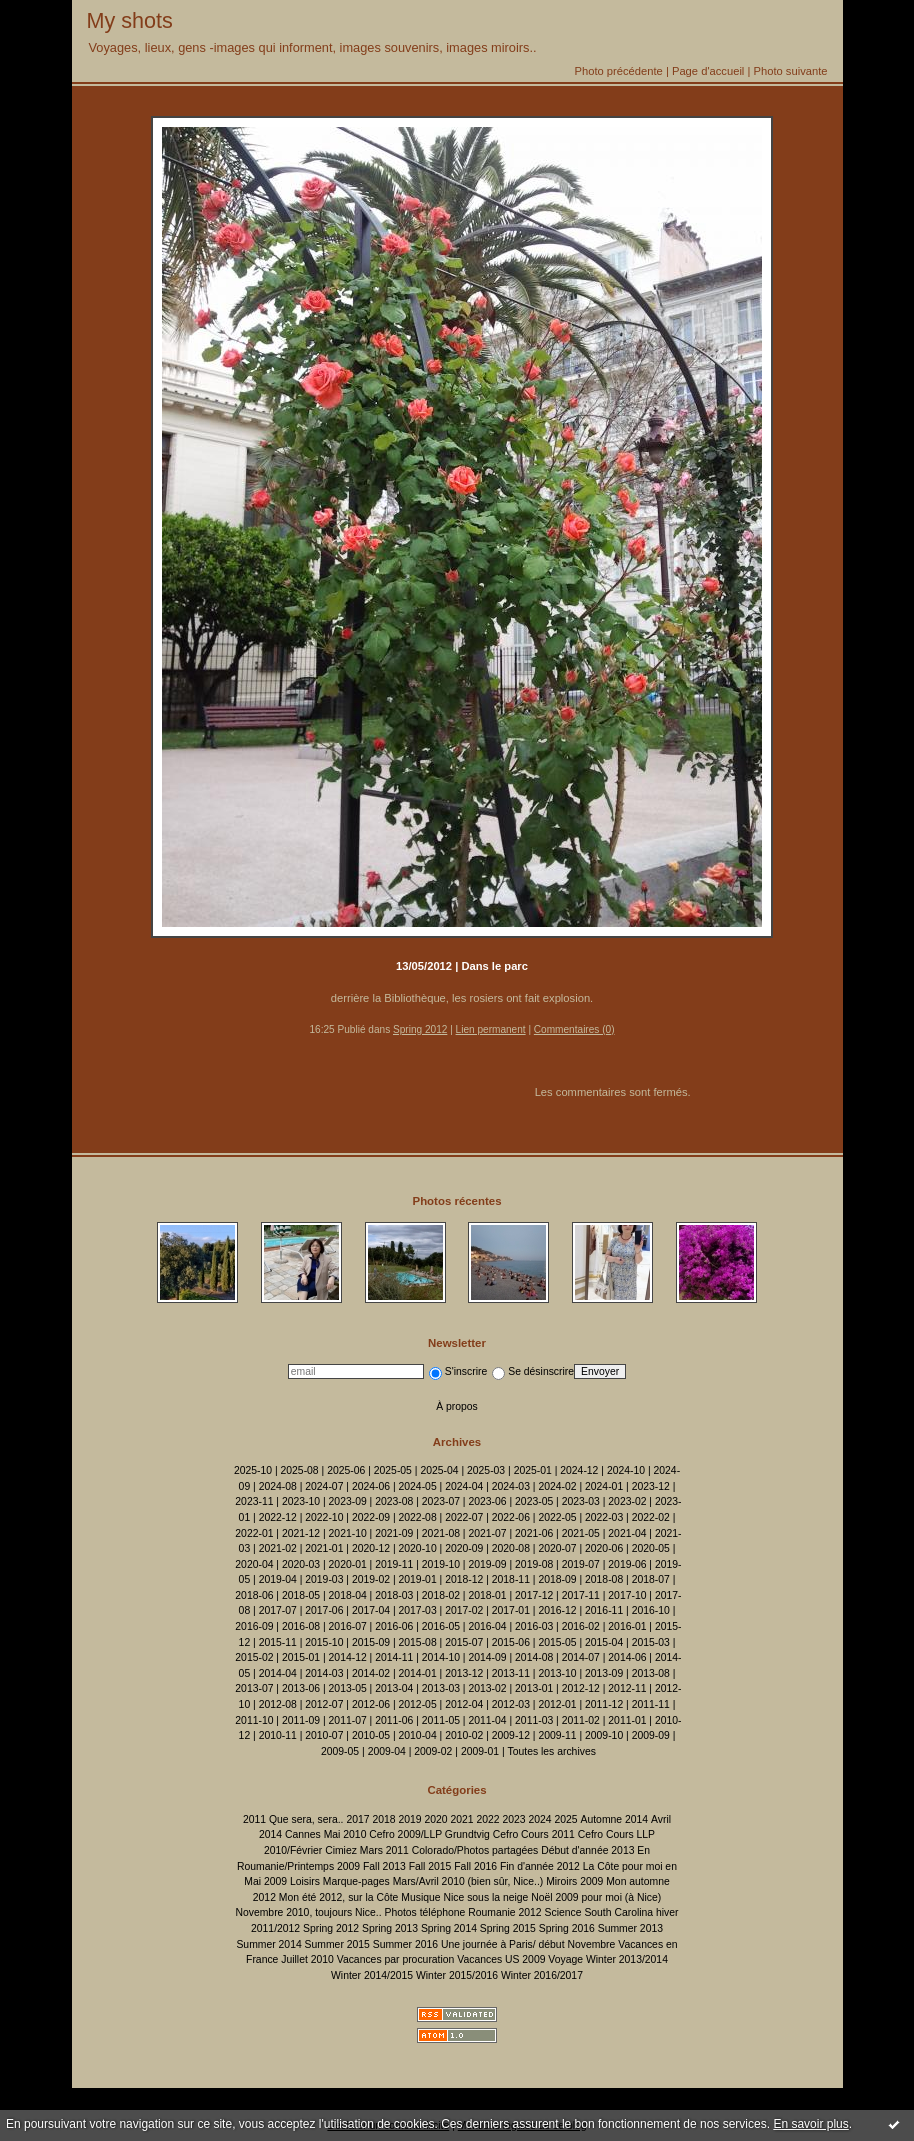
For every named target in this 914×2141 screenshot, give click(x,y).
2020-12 (371, 1548)
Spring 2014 (449, 1928)
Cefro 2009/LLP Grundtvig (429, 1834)
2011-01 (627, 1720)
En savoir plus (810, 2124)
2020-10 (418, 1548)
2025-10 (253, 1470)
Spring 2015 (508, 1928)
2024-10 (626, 1470)
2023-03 (581, 1501)
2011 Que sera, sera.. (293, 1819)
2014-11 (394, 1657)
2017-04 (371, 1610)
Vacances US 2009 (501, 1959)
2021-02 (278, 1548)
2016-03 (534, 1626)
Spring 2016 (567, 1928)
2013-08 (651, 1673)
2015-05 (557, 1642)
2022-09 (371, 1517)
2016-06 (394, 1626)
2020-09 (464, 1548)
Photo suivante (790, 71)
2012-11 (627, 1688)
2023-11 (254, 1501)
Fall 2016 (475, 1866)
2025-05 (393, 1470)
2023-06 (487, 1501)
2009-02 (433, 1751)
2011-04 (487, 1720)
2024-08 (278, 1486)
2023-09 (348, 1501)
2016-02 (581, 1626)
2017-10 (627, 1595)
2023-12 (651, 1486)
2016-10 (651, 1610)
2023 (513, 1819)
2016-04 (487, 1626)
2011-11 (651, 1704)
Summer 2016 (405, 1944)
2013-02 (487, 1688)
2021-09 (394, 1533)
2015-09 (371, 1642)
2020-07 (557, 1548)
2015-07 (464, 1642)
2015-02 (254, 1657)
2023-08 (394, 1501)
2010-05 (371, 1735)
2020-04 (254, 1564)
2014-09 (487, 1657)
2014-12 (348, 1657)
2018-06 (254, 1595)
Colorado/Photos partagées (475, 1850)
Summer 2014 (268, 1944)
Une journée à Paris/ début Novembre (528, 1944)
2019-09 (487, 1564)
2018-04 (348, 1595)
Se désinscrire (533, 1371)
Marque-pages (356, 1881)
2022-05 (557, 1517)
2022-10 (324, 1517)
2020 (435, 1819)
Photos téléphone (424, 1912)
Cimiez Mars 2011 (367, 1850)
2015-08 (418, 1642)
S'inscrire (458, 1371)
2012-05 (418, 1704)
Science (563, 1912)
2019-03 (324, 1579)
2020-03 (301, 1564)
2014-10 (441, 1657)
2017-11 (581, 1595)
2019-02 (371, 1579)
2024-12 (579, 1470)
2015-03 (651, 1642)
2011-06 (394, 1720)
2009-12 (511, 1735)
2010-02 (464, 1735)
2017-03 (418, 1610)
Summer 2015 (337, 1944)
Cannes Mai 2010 (325, 1834)
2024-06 (371, 1486)
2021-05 (581, 1533)
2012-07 (324, 1704)
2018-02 (441, 1595)
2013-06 (301, 1688)
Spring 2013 (390, 1928)
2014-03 (324, 1673)
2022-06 (511, 1517)
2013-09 (604, 1673)
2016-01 (627, 1626)
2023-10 (301, 1501)
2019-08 (534, 1564)
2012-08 (278, 1704)
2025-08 (300, 1470)
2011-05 (441, 1720)
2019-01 (418, 1579)
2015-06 (511, 1642)
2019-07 (581, 1564)
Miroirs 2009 (574, 1881)
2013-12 (464, 1673)
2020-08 (511, 1548)
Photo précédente (618, 71)
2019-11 (394, 1564)
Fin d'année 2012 (540, 1866)
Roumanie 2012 (504, 1912)
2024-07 (324, 1486)
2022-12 (278, 1517)
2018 (383, 1819)
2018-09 (557, 1579)
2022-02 (651, 1517)
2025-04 (439, 1470)
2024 (539, 1819)
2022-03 (604, 1517)
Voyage (565, 1959)
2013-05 (348, 1688)
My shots (130, 20)
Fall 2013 (384, 1866)
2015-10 (324, 1642)
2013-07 (254, 1688)
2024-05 (418, 1486)
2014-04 (278, 1673)
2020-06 (604, 1548)
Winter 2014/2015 (372, 1975)
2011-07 (348, 1720)
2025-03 (486, 1470)
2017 (357, 1819)
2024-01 (604, 1486)
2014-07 (581, 1657)
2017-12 (534, 1595)
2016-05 (441, 1626)
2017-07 (278, 1610)
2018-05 (301, 1595)
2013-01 (534, 1688)
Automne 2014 (615, 1819)
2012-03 (511, 1704)
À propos (457, 1406)
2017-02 (464, 1610)
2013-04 (394, 1688)
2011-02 (581, 1720)
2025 (566, 1819)
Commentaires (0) (574, 1029)
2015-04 (604, 1642)
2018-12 (464, 1579)
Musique (420, 1897)
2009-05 (340, 1751)
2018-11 (511, 1579)
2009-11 (557, 1735)
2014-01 (418, 1673)
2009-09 (651, 1735)
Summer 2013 (630, 1928)
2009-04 (387, 1751)
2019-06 (627, 1564)
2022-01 (254, 1533)
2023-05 (534, 1501)
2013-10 (557, 1673)
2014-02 (371, 1673)
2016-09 (254, 1626)
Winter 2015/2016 (457, 1975)
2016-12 (557, 1610)
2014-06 (627, 1657)
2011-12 (604, 1704)
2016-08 (301, 1626)
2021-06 (534, 1533)
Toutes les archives (552, 1751)
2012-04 (464, 1704)
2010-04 (418, 1735)
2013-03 (441, 1688)
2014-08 (534, 1657)
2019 (409, 1819)
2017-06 (324, 1610)
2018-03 (394, 1595)
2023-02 (627, 1501)
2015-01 (301, 1657)
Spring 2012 (420, 1029)
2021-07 (487, 1533)
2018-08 (604, 1579)
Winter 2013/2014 (627, 1959)
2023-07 (441, 1501)
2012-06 (371, 1704)
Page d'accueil (708, 71)
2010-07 (324, 1735)
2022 (487, 1819)
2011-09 (301, 1720)
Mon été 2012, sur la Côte (339, 1897)
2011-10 (254, 1720)
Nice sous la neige (485, 1897)
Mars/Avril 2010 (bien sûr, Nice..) (468, 1881)
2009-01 (480, 1751)
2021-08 (441, 1533)
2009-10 (604, 1735)
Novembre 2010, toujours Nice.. (308, 1912)
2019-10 (441, 1564)
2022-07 (464, 1517)
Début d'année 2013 (587, 1850)
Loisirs (305, 1881)
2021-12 (301, 1533)
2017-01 (511, 1610)
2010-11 (278, 1735)
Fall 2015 (430, 1866)
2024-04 (464, 1486)
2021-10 (348, 1533)
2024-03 (511, 1486)
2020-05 (651, 1548)
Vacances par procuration (396, 1959)
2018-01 (487, 1595)
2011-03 (534, 1720)
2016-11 (604, 1610)
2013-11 (511, 1673)
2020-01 (348, 1564)
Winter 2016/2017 (542, 1975)
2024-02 (557, 1486)
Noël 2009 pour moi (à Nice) (596, 1897)
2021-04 (627, 1533)
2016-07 (348, 1626)
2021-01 (324, 1548)
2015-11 (278, 1642)
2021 (461, 1819)
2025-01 (533, 1470)
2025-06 (346, 1470)
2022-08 (418, 1517)
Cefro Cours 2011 (534, 1834)
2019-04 (278, 1579)
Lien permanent (491, 1029)
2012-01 (557, 1704)
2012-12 (581, 1688)
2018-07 (651, 1579)
